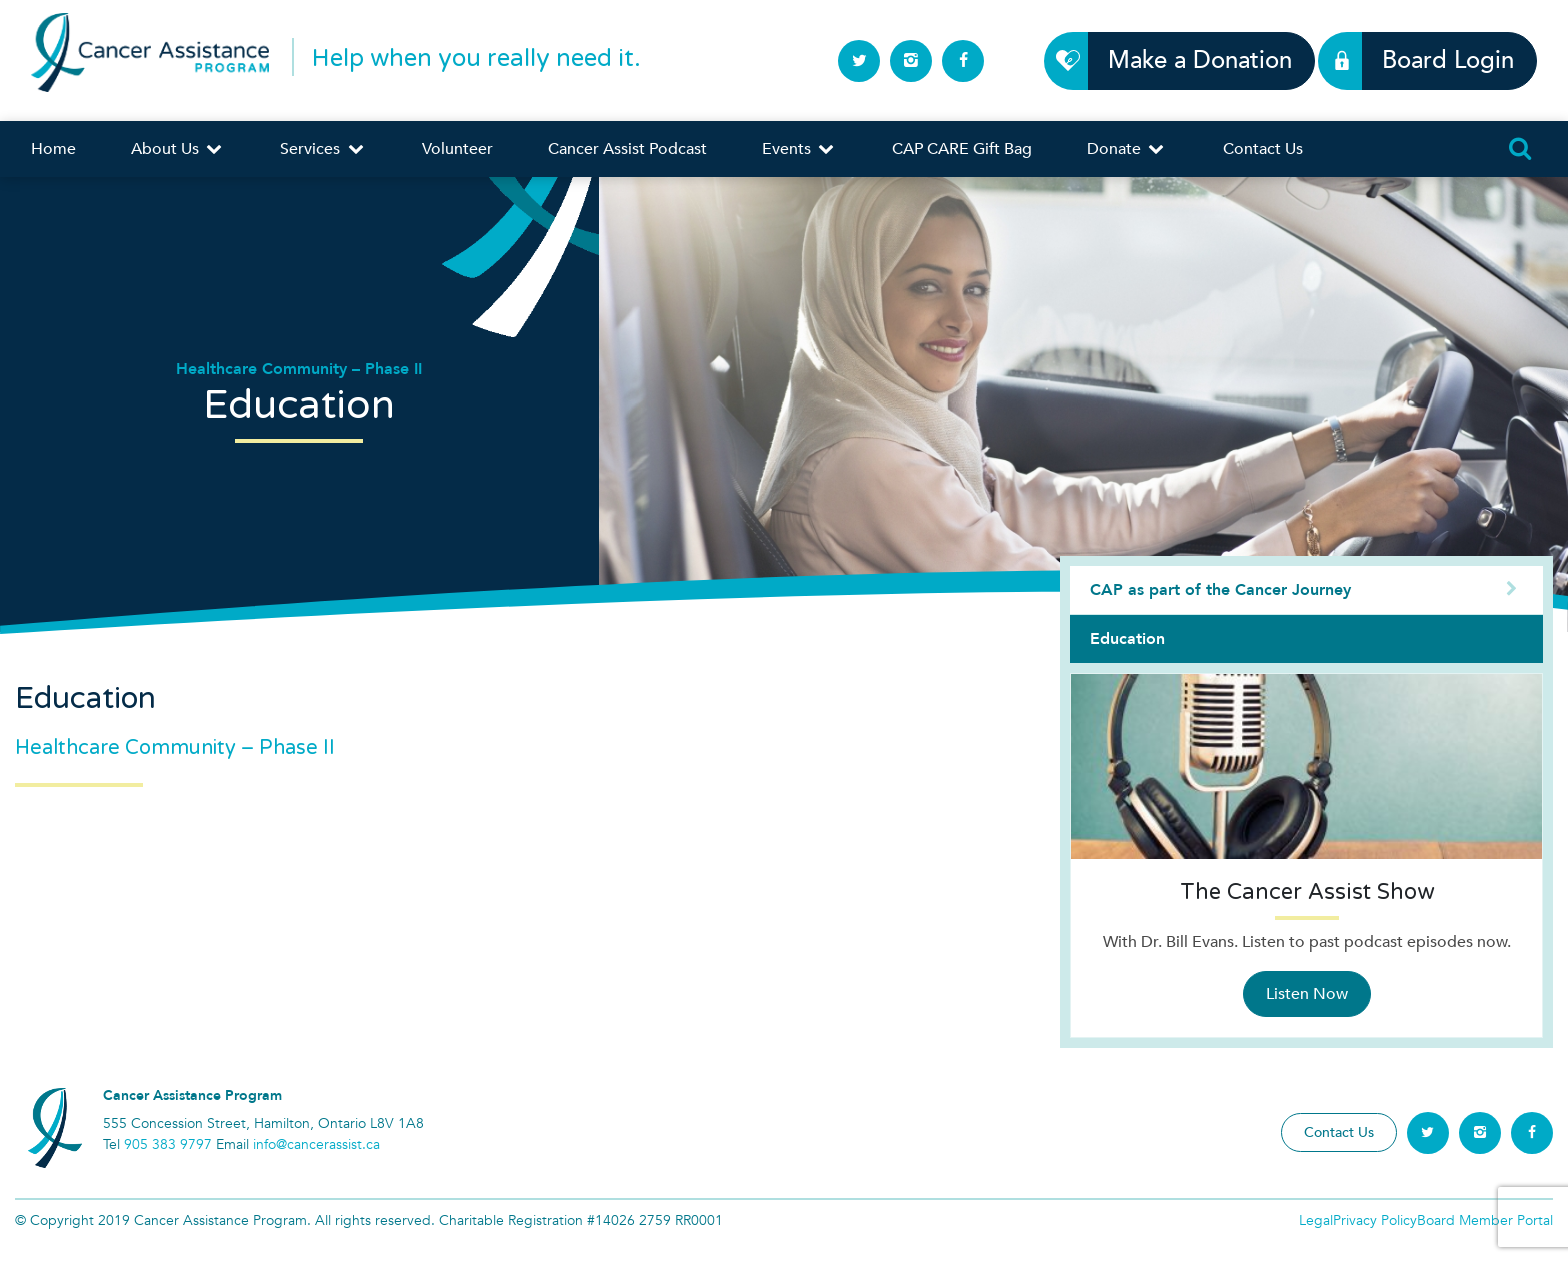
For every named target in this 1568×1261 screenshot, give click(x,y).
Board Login (1436, 60)
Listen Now (1307, 994)
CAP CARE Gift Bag (962, 149)
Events (799, 149)
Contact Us (1263, 149)
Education (1127, 639)
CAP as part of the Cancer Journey (1306, 590)
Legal (1316, 1220)
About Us (178, 149)
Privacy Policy (1375, 1220)
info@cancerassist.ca (316, 1144)
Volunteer (457, 149)
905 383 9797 (168, 1144)
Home (53, 149)
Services (323, 149)
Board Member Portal (1485, 1220)
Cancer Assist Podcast (627, 149)
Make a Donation (1188, 60)
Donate (1127, 149)
